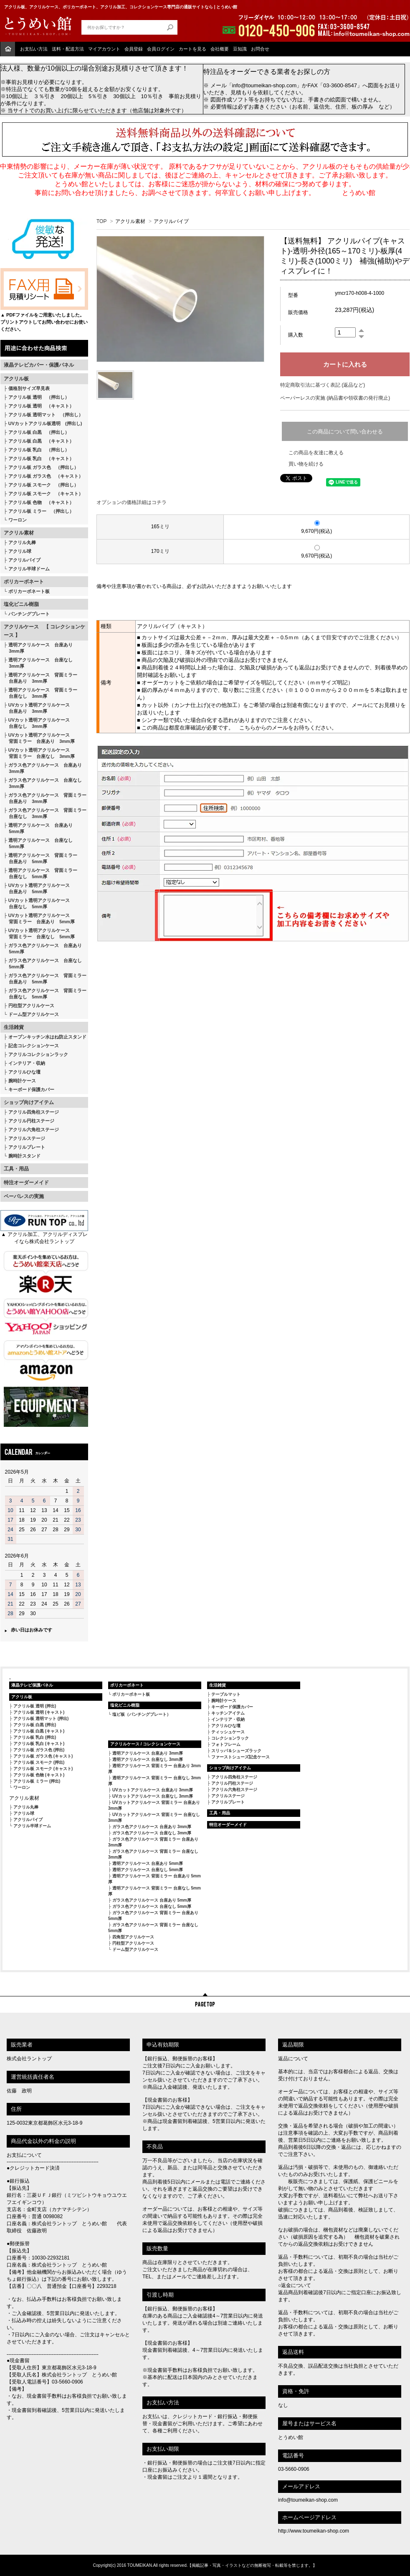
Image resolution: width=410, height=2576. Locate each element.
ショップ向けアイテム (29, 1102)
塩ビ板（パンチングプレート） (141, 1714)
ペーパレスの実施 (24, 1196)
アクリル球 (19, 551)
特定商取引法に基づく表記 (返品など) (322, 385)
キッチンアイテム (228, 1713)
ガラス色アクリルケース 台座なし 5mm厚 (43, 963)
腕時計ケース (22, 1080)
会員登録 (133, 48)
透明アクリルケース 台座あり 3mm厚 (38, 647)
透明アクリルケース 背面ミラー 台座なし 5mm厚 (40, 873)
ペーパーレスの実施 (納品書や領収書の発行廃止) (335, 398)
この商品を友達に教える (316, 453)
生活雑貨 (14, 1027)
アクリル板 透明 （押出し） (38, 397)
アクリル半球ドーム (29, 568)
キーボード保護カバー (31, 1089)
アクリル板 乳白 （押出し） (38, 449)
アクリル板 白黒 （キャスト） (41, 440)
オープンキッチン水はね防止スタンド (47, 1036)
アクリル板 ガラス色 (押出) (38, 1750)
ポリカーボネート (24, 582)
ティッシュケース (228, 1732)
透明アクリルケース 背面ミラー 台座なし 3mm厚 (40, 693)
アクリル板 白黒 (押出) (34, 1724)
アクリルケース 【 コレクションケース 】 (44, 631)
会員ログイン (161, 48)
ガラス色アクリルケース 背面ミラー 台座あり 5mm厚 (45, 978)
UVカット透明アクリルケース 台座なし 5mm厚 (37, 903)
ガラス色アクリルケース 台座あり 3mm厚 (43, 768)
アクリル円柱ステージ (31, 1120)
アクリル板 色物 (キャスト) (38, 1775)
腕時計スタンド (24, 1155)
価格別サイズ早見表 (29, 388)
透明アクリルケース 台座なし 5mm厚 (38, 843)
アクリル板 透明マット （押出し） (45, 414)
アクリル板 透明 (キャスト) (38, 1712)
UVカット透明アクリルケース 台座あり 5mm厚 (37, 888)
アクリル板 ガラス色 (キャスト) (43, 1756)
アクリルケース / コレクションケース (145, 1744)
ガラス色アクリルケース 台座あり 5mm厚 (43, 948)
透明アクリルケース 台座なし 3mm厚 (38, 663)
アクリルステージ (26, 1138)
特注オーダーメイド (26, 1182)
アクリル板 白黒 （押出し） (38, 432)
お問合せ (260, 48)
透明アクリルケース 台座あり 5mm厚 (38, 828)
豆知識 (240, 48)
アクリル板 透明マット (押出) (40, 1718)
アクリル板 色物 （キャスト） (41, 502)
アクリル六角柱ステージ (33, 1129)
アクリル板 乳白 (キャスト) (38, 1743)
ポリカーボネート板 (29, 591)
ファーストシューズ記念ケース (240, 1757)
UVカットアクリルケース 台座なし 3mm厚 (152, 1796)
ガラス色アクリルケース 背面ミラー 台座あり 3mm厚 (45, 798)
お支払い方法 (34, 48)
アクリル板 (16, 379)
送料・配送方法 (68, 48)
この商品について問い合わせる (345, 431)
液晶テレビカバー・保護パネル (39, 365)
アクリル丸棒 (22, 542)
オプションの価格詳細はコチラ (131, 502)
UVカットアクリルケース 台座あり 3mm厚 (152, 1790)
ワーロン (17, 519)
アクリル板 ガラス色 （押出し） (43, 467)
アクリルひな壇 (24, 1071)
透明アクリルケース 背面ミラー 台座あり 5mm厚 (40, 858)
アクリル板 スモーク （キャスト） (45, 493)
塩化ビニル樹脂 (21, 604)
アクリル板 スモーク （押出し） (43, 484)
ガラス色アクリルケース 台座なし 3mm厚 (43, 783)
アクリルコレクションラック (38, 1054)
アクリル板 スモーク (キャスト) (43, 1768)
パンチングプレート (29, 613)
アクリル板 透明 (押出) (34, 1706)
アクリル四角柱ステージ (33, 1111)
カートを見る (192, 48)
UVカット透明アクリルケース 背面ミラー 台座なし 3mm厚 (39, 753)
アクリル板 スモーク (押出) (38, 1762)
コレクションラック (230, 1738)
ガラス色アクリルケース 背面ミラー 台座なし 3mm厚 (45, 813)
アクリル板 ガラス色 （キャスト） (45, 476)
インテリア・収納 (26, 1063)
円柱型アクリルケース (31, 1005)
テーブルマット (225, 1694)
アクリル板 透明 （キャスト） (41, 405)
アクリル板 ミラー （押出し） (41, 511)
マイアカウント (104, 48)
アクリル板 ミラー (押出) (36, 1781)
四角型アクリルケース (133, 1937)
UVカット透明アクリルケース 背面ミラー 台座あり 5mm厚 (39, 918)
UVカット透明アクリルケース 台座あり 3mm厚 (37, 708)
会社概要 (219, 48)
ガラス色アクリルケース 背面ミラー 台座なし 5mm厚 (45, 993)
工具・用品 (16, 1169)
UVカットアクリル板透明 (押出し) (45, 423)
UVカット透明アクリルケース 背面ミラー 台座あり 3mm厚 (39, 738)
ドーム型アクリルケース (33, 1014)
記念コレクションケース (33, 1045)
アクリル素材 (19, 533)
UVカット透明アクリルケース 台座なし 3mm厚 (37, 723)
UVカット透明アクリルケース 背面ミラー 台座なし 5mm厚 (39, 933)
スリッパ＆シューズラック (236, 1750)
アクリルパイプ (24, 559)
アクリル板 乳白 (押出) (34, 1737)
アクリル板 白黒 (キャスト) (38, 1731)
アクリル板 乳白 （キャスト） (41, 458)
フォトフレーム (225, 1744)
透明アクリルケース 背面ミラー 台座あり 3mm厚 (40, 678)
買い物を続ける (306, 464)
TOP (101, 221)
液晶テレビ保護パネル (32, 1685)
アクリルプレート (26, 1147)
